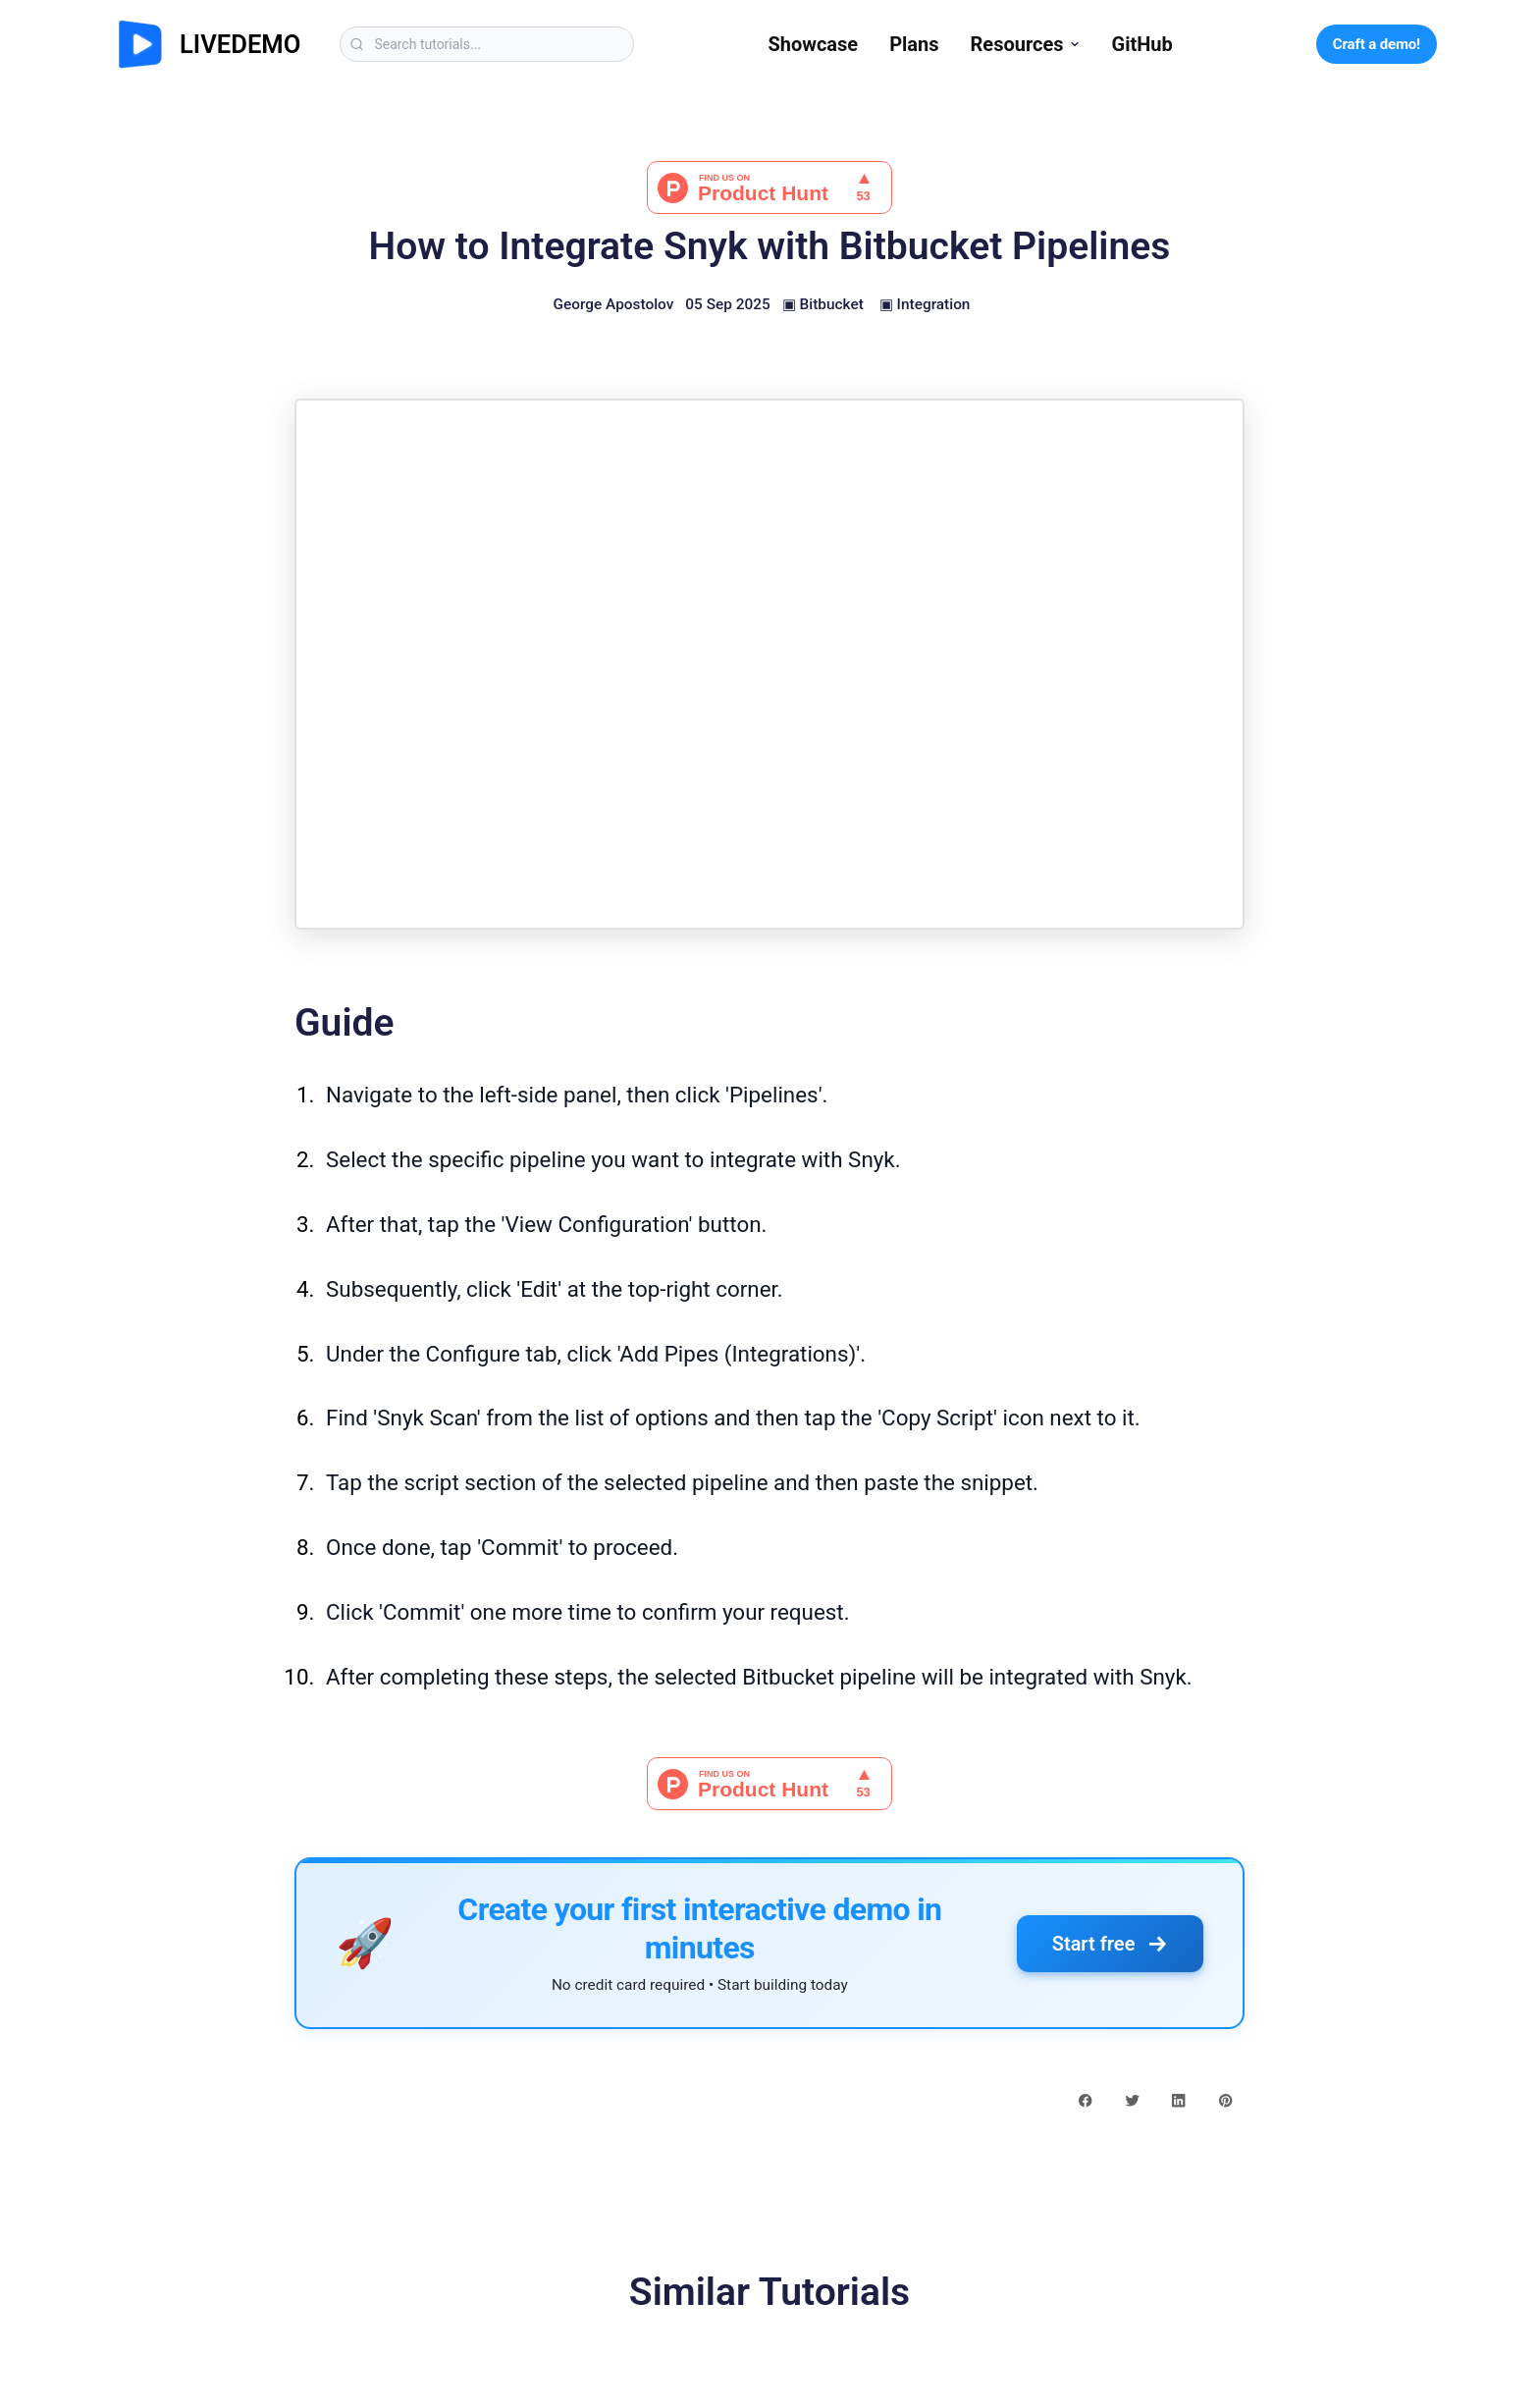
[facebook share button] (1085, 2098)
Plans (913, 44)
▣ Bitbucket (823, 304)
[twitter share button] (1132, 2098)
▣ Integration (925, 304)
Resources (1026, 44)
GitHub (1142, 44)
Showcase (813, 44)
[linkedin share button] (1178, 2098)
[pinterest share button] (1225, 2098)
